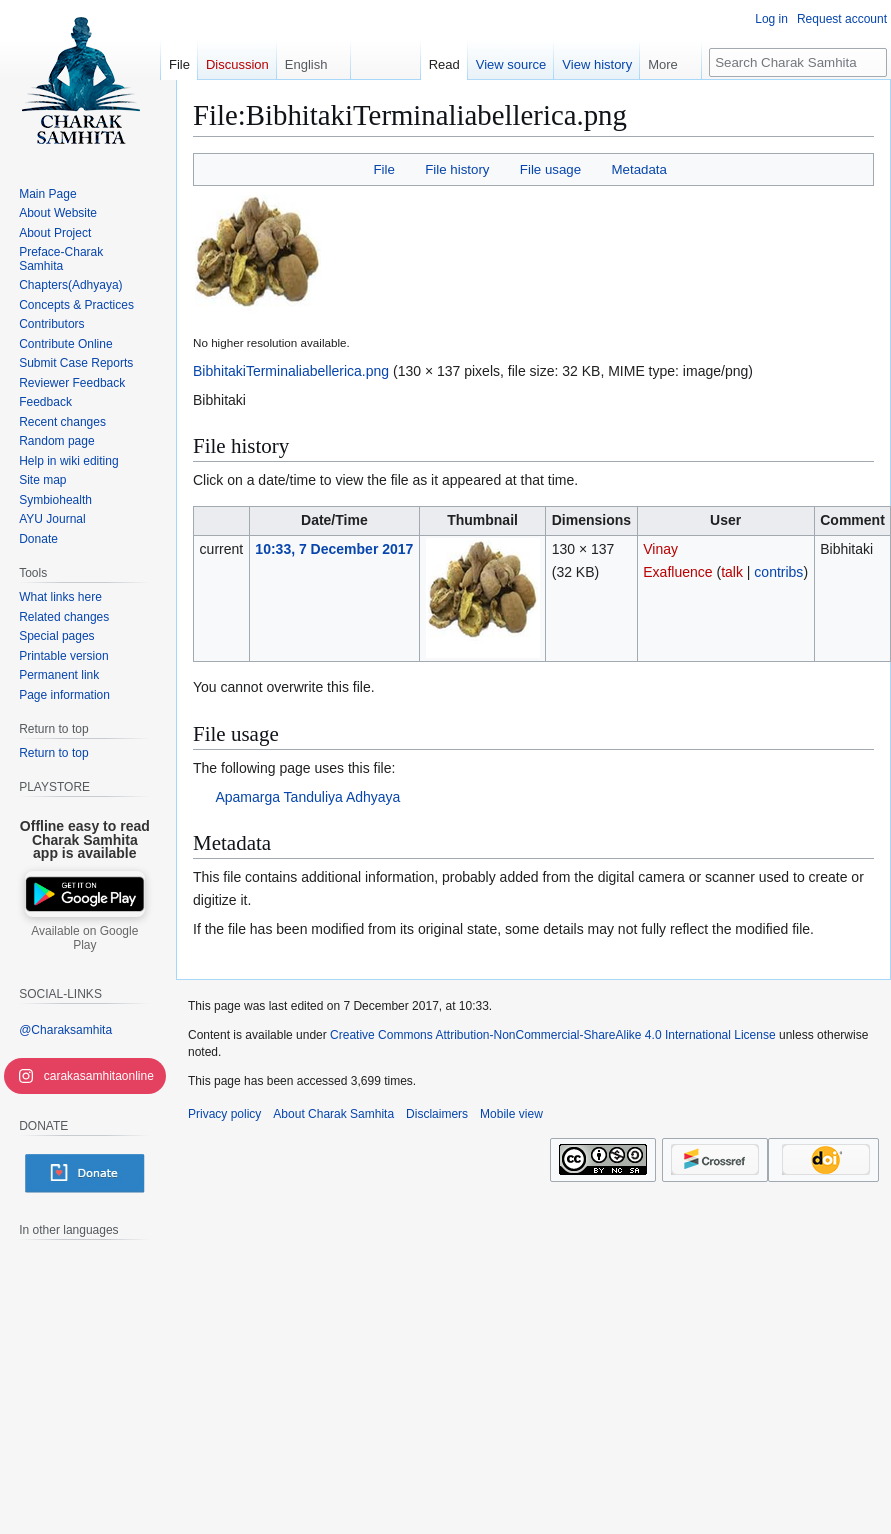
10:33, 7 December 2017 (334, 549)
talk (732, 572)
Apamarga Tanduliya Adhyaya (307, 797)
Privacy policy (224, 1114)
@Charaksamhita (65, 1030)
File (383, 169)
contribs (778, 572)
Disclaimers (437, 1114)
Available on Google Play (84, 938)
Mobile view (511, 1114)
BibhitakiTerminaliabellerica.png (291, 371)
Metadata (638, 169)
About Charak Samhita (333, 1114)
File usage (550, 169)
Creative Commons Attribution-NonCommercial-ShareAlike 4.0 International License (553, 1035)
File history (457, 169)
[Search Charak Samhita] (798, 62)
